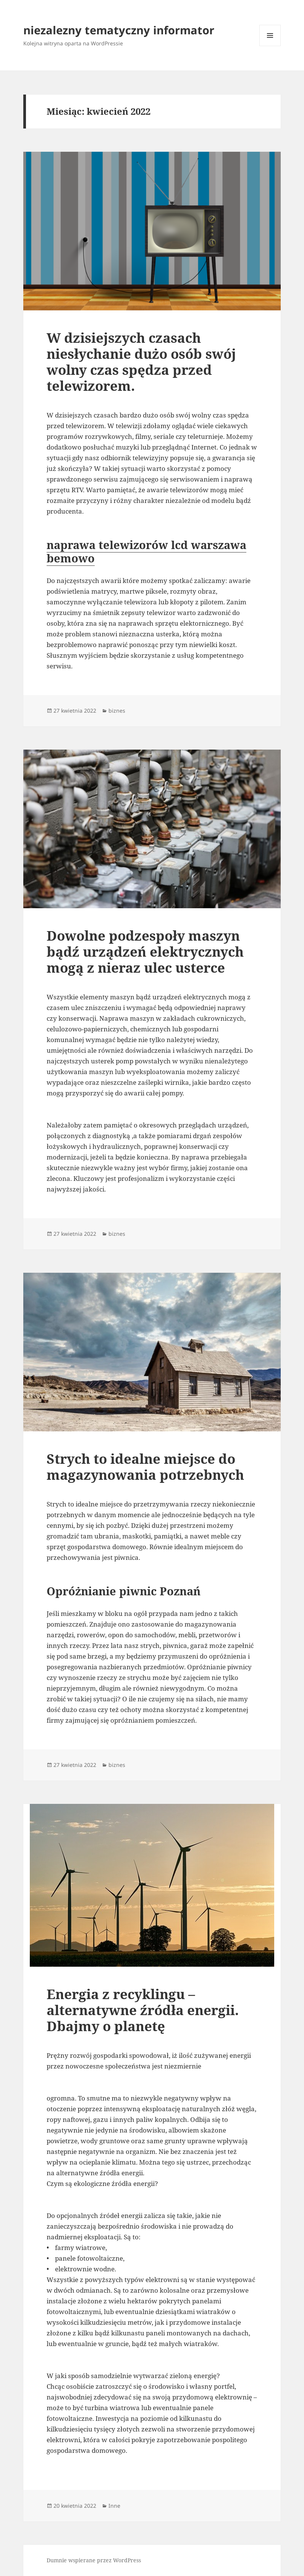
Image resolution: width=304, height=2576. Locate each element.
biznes (116, 710)
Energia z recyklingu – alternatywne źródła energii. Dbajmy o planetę (143, 2010)
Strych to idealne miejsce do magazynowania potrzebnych (145, 1467)
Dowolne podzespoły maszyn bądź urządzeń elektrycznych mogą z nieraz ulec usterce (145, 951)
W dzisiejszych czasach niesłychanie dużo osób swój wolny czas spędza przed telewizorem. (141, 362)
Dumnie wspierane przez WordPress (94, 2560)
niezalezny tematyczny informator (118, 29)
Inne (114, 2505)
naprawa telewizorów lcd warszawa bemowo (146, 551)
